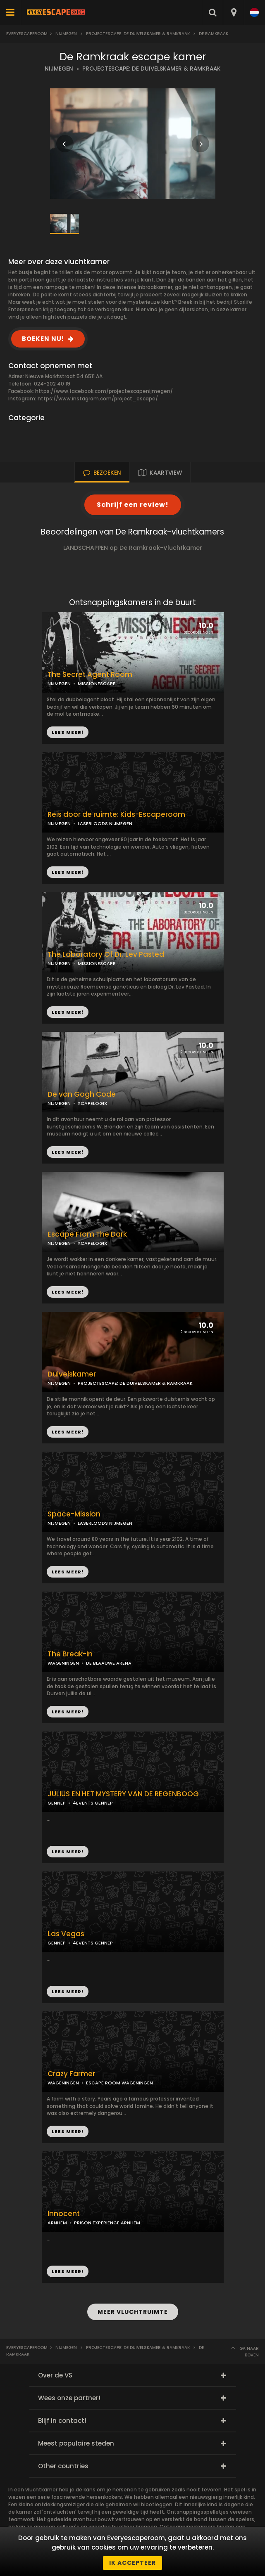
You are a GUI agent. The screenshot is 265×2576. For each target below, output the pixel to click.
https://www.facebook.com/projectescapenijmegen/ (104, 391)
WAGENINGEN (63, 1663)
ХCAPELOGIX (92, 1103)
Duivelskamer (72, 1374)
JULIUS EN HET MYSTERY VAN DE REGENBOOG (123, 1794)
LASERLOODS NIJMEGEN (105, 823)
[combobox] (233, 12)
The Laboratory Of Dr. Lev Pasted (106, 954)
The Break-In (70, 1654)
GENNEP (57, 1803)
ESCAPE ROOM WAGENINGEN (119, 2082)
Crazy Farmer (71, 2074)
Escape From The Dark (87, 1234)
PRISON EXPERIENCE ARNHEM (107, 2222)
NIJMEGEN (59, 69)
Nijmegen (66, 34)
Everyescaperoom (27, 34)
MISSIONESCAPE (96, 683)
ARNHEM (57, 2222)
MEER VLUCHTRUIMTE (133, 2312)
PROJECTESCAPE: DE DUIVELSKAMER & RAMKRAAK (151, 69)
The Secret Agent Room (90, 674)
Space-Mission (74, 1514)
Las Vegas (66, 1934)
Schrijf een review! (133, 504)
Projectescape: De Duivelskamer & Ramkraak (138, 34)
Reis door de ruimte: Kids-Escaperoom (116, 814)
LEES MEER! (68, 872)
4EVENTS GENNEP (93, 1803)
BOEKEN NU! (43, 338)
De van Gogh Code (82, 1094)
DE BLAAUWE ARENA (108, 1663)
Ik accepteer (132, 2563)
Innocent (64, 2213)
